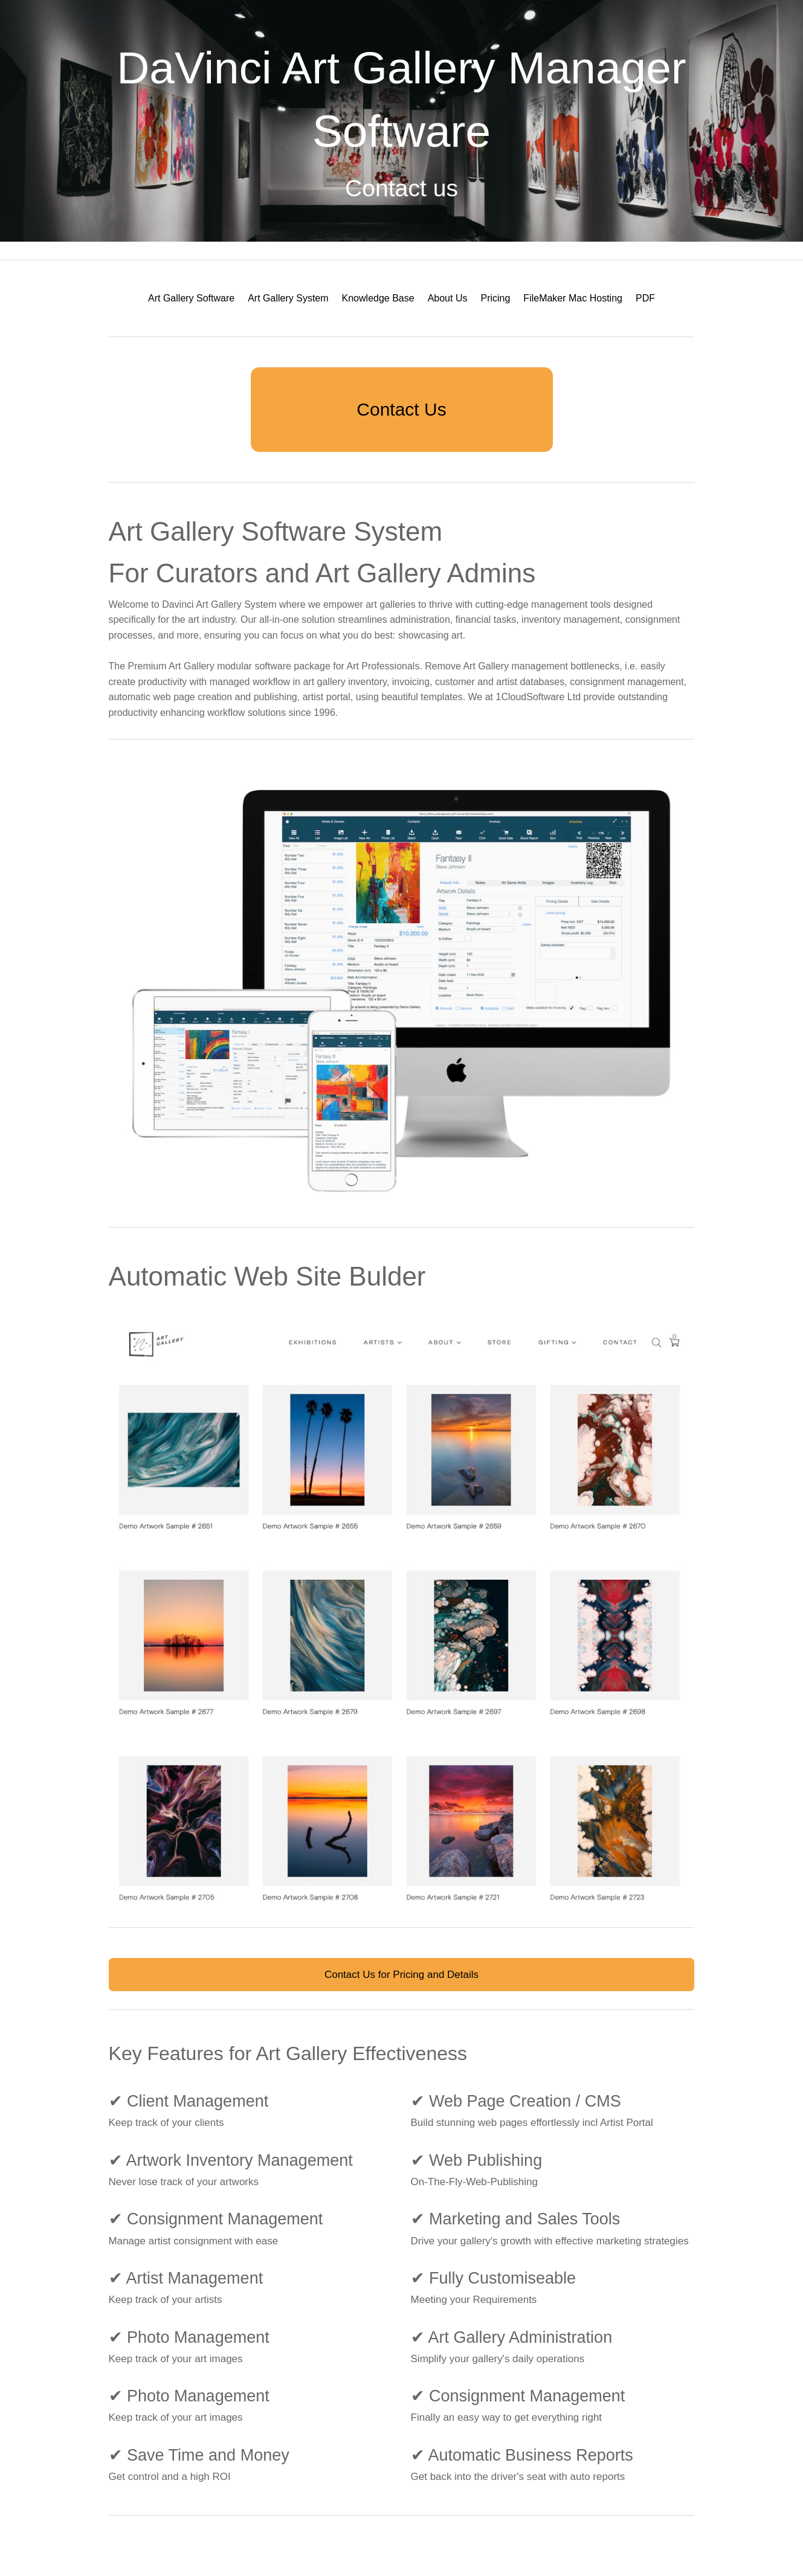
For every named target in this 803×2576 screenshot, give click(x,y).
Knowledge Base (378, 298)
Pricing (495, 298)
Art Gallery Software (191, 298)
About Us (448, 298)
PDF (645, 298)
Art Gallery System (288, 298)
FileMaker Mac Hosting (572, 298)
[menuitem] (191, 298)
